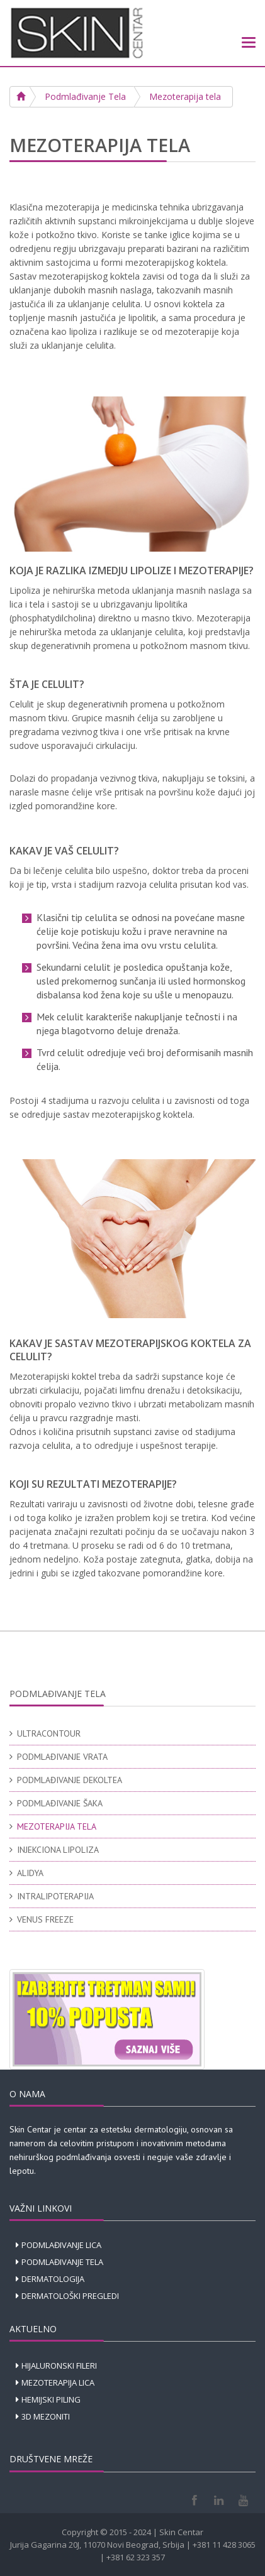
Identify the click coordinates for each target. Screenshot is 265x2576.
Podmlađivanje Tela (85, 96)
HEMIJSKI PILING (51, 2399)
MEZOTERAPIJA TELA (56, 1826)
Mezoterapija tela (185, 96)
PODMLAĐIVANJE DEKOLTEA (69, 1780)
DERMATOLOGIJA (52, 2278)
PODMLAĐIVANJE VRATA (62, 1756)
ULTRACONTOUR (49, 1733)
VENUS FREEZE (45, 1919)
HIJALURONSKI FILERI (59, 2365)
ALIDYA (30, 1873)
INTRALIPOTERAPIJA (55, 1896)
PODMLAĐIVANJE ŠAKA (60, 1803)
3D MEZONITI (45, 2416)
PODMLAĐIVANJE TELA (62, 2262)
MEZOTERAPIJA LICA (57, 2382)
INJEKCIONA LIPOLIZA (58, 1849)
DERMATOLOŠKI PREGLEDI (70, 2295)
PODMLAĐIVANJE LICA (61, 2245)
